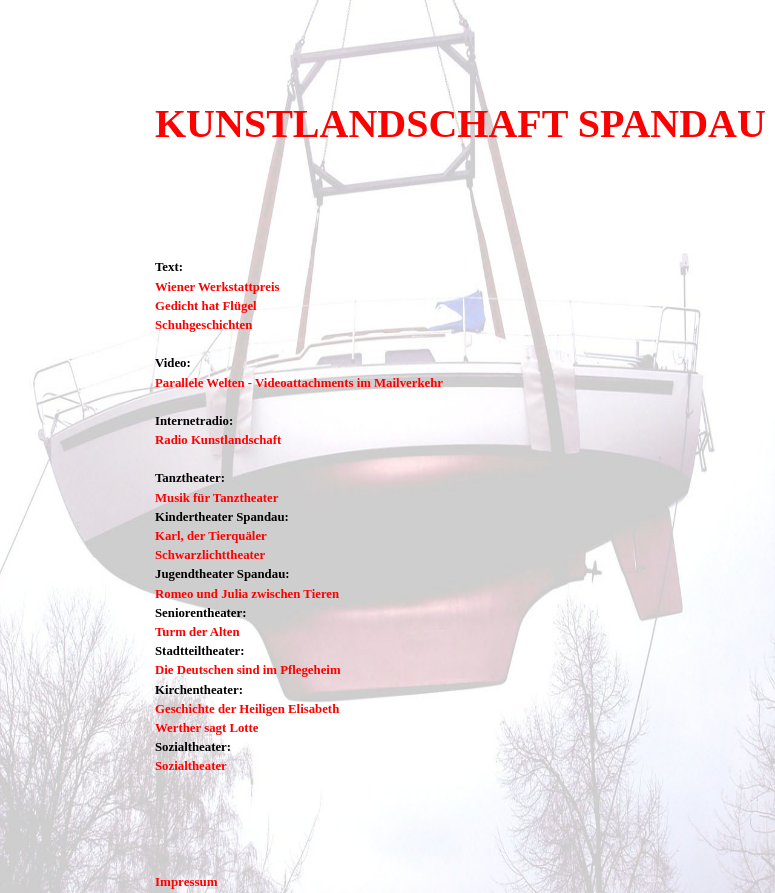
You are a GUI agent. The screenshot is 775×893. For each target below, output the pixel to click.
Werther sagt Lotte (207, 728)
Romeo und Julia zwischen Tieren (247, 594)
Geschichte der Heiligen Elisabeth (247, 709)
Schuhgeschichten (203, 325)
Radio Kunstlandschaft (218, 440)
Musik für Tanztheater (216, 498)
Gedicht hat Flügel (206, 306)
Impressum (186, 881)
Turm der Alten (197, 632)
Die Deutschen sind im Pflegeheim (248, 670)
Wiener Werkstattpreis (217, 287)
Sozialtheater (191, 766)
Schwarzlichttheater (210, 555)
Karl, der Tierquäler (211, 536)
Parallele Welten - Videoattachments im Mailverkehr (299, 383)
